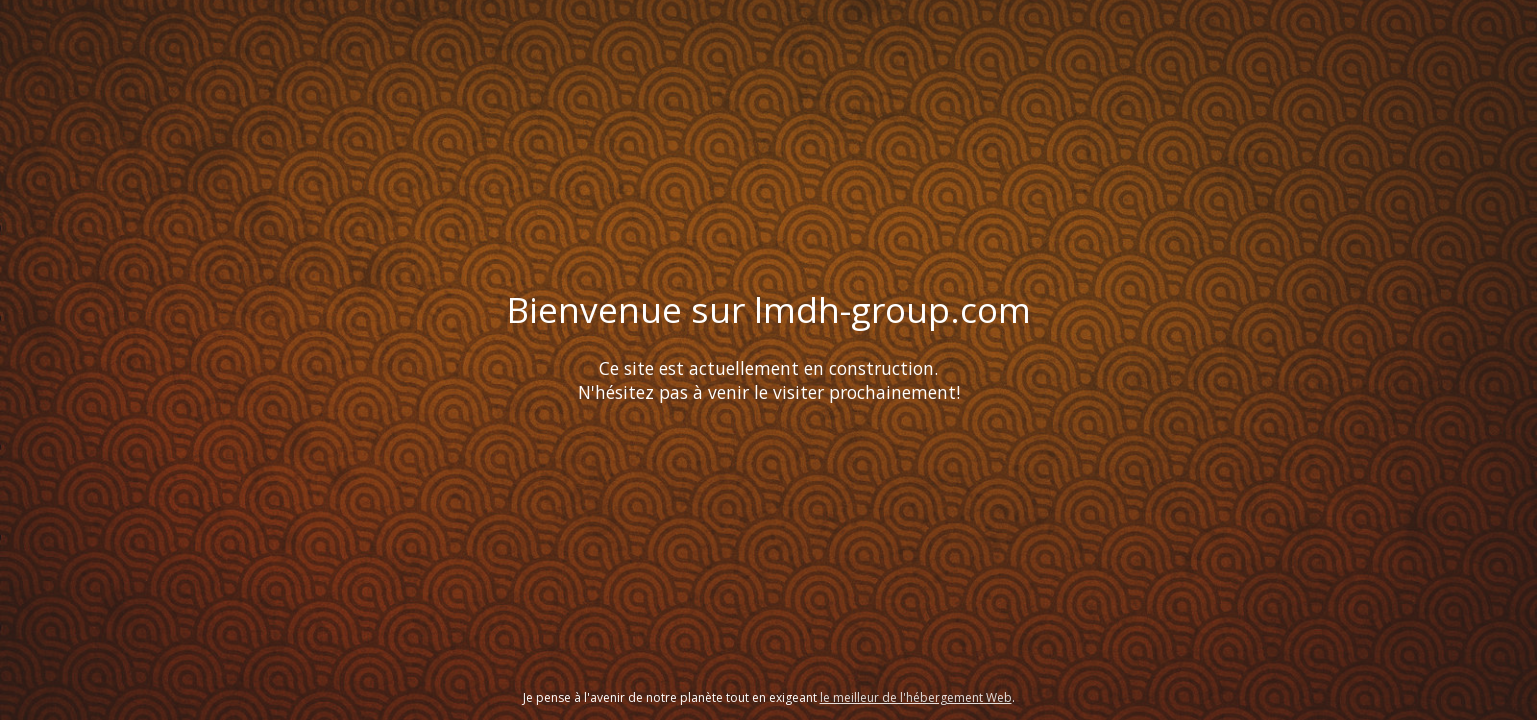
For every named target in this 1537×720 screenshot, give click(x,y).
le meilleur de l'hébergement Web (916, 697)
